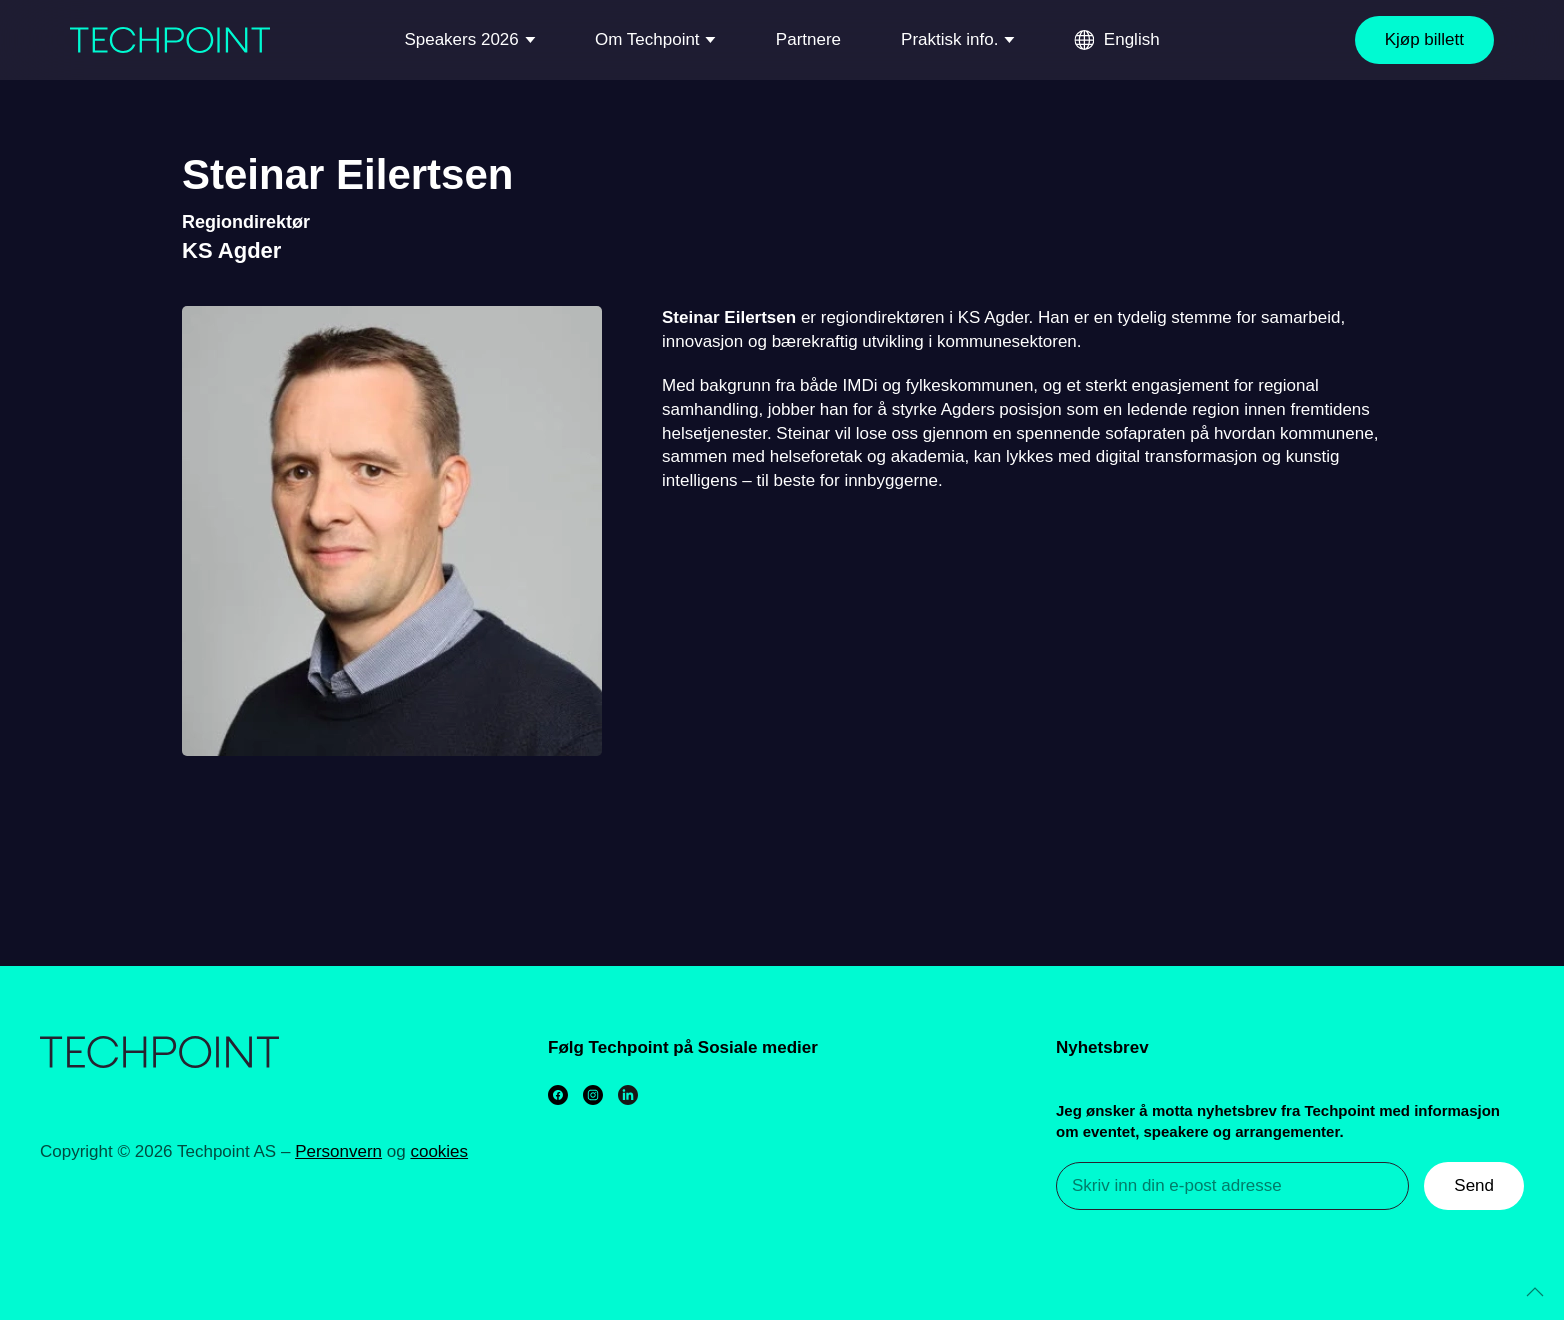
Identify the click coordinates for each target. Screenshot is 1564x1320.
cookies (439, 1151)
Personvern (338, 1151)
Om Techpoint (647, 39)
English (1132, 39)
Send (1474, 1185)
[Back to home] (170, 40)
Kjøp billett (1424, 39)
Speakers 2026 (461, 39)
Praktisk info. (949, 39)
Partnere (808, 39)
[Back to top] (1535, 1292)
